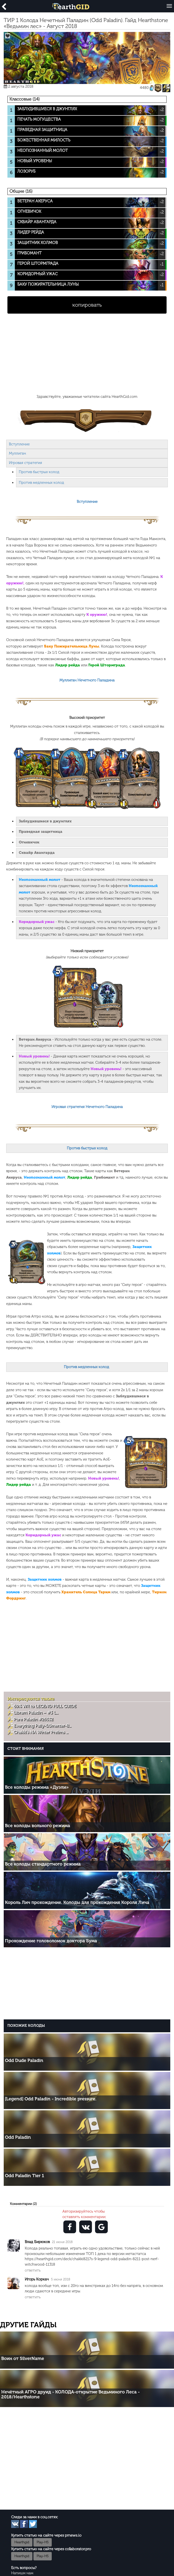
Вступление (19, 444)
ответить (33, 2270)
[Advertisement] (87, 357)
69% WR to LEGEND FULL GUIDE (45, 1706)
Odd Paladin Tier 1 (24, 2175)
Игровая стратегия (25, 463)
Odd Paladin (18, 2137)
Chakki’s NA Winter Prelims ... (41, 1732)
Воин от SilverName (22, 2358)
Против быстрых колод (39, 472)
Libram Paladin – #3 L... (36, 1712)
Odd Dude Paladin (24, 2060)
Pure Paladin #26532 (33, 1719)
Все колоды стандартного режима (43, 1864)
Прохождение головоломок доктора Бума (51, 1941)
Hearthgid (21, 2542)
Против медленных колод (41, 482)
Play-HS (43, 2542)
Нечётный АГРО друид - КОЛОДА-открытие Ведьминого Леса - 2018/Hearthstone (70, 2394)
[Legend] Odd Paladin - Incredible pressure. (50, 2099)
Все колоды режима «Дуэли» (37, 1787)
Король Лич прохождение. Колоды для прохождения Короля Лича (77, 1902)
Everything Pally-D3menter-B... (42, 1725)
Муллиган (17, 453)
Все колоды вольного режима (37, 1825)
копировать (87, 304)
